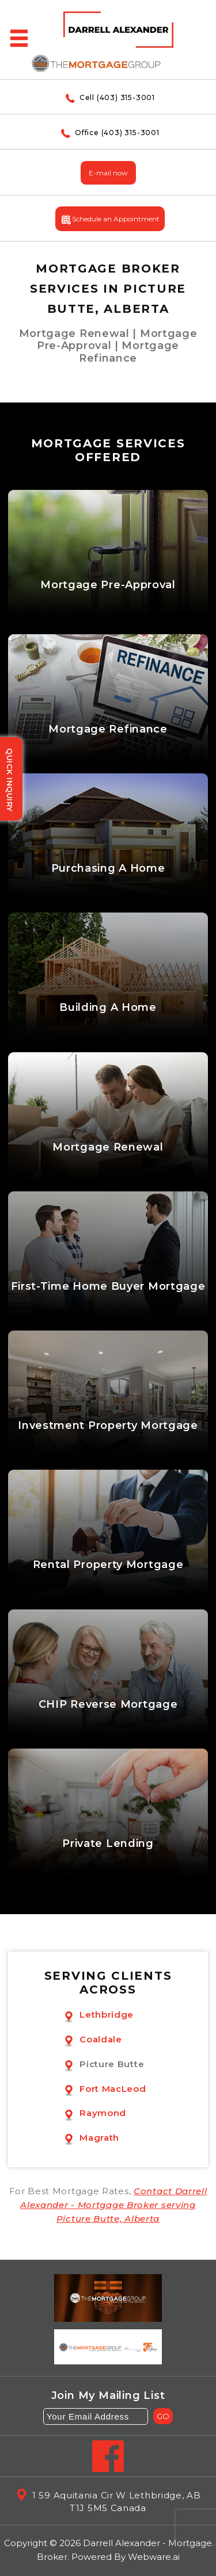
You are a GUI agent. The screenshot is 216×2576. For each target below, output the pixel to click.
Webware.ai (154, 2556)
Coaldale (100, 2039)
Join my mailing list (108, 2396)
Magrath (99, 2137)
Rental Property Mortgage (108, 1565)
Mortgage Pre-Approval (108, 585)
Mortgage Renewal (107, 1147)
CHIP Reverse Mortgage (108, 1705)
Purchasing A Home (108, 868)
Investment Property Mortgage (108, 1426)
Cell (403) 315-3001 (108, 97)
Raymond (102, 2112)
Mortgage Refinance (108, 729)
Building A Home (108, 1008)
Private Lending (108, 1844)
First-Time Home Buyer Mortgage (108, 1287)
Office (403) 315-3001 (108, 132)
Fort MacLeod (112, 2088)
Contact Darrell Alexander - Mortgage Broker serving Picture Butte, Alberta (113, 2205)
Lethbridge (106, 2014)
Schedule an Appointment (110, 219)
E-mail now (108, 172)
